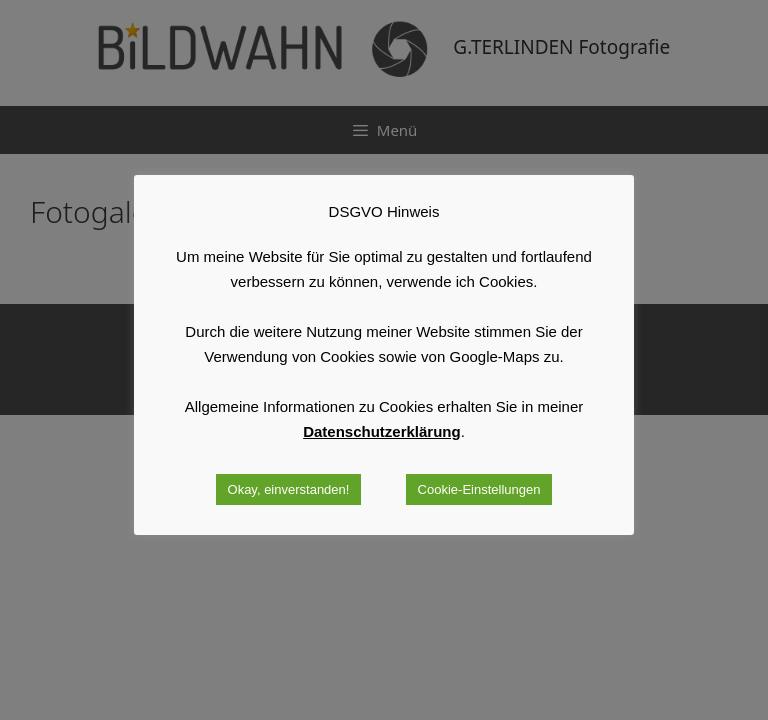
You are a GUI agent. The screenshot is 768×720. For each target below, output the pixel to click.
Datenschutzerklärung (382, 431)
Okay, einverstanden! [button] (289, 489)
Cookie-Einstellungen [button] (479, 489)
